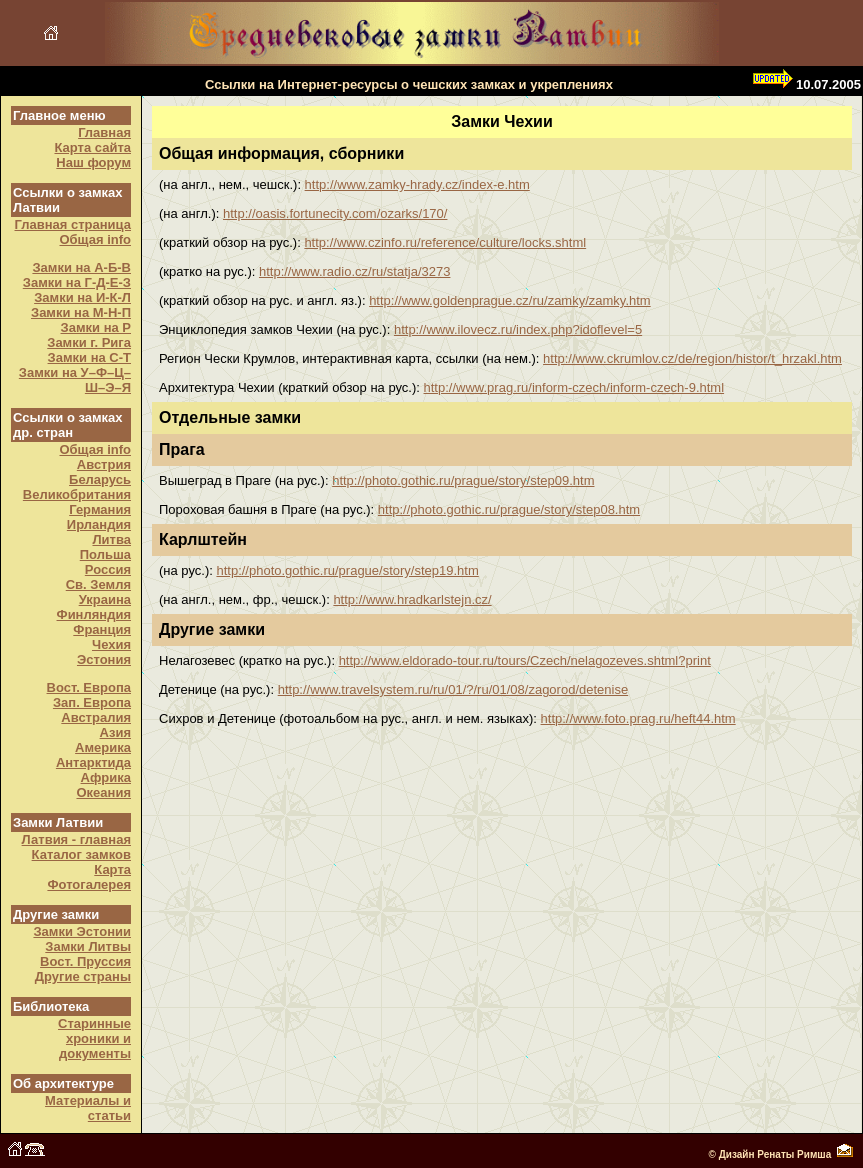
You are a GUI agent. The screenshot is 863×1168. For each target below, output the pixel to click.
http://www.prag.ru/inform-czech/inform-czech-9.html (574, 387)
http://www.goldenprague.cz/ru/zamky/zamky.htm (510, 300)
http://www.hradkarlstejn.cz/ (412, 599)
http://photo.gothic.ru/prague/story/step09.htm (463, 480)
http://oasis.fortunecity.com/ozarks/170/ (335, 213)
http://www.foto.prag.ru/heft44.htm (638, 718)
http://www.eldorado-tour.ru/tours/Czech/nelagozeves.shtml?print (525, 660)
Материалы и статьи (88, 1108)
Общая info (95, 239)
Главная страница (73, 224)
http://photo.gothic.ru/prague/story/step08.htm (509, 509)
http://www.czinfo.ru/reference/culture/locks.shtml (445, 242)
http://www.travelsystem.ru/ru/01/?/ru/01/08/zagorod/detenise (453, 689)
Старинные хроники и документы (94, 1038)
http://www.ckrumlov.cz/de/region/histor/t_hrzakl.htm (692, 358)
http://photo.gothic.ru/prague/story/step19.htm (347, 570)
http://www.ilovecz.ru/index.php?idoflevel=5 (518, 329)
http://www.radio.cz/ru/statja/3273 (354, 271)
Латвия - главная (76, 839)
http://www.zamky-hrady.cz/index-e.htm (417, 184)
